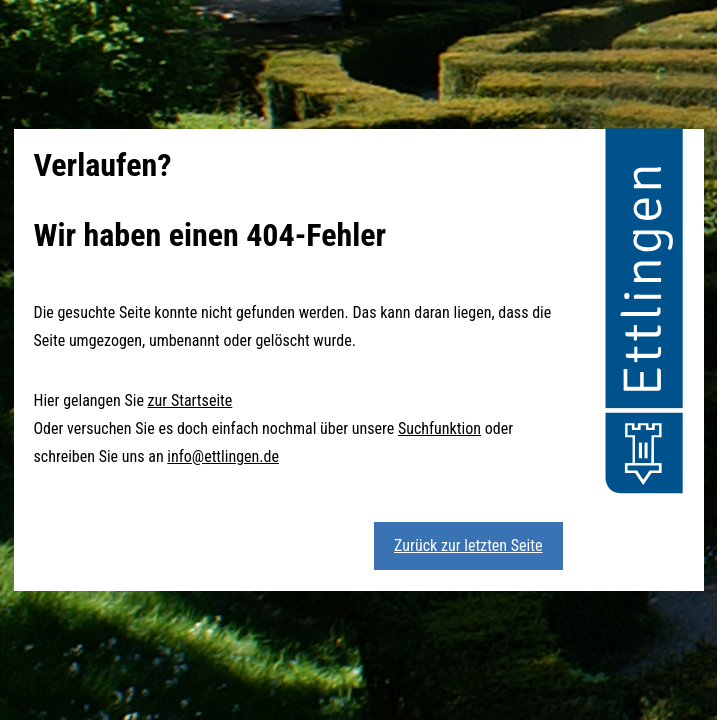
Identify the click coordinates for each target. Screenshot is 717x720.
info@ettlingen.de (223, 456)
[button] (644, 314)
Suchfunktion (439, 428)
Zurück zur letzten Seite (468, 545)
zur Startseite (190, 400)
